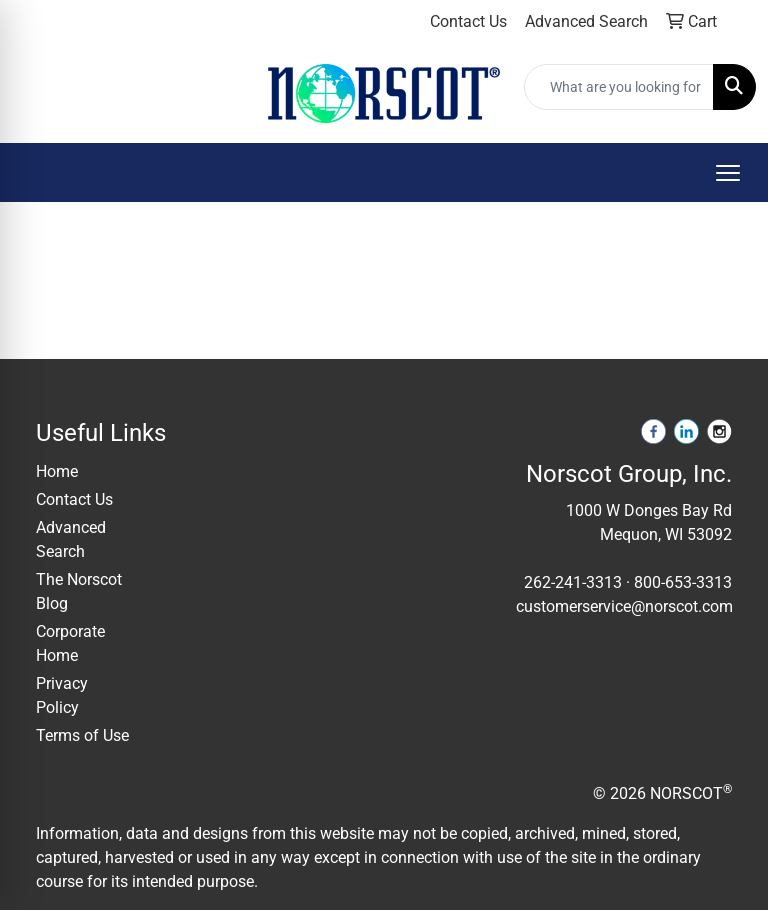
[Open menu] (728, 173)
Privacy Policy (62, 695)
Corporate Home (70, 643)
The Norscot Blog (79, 591)
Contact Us (74, 499)
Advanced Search (71, 539)
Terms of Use (82, 735)
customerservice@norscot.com (624, 606)
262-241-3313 (573, 582)
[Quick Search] (619, 87)
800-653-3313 (683, 582)
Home (57, 471)
